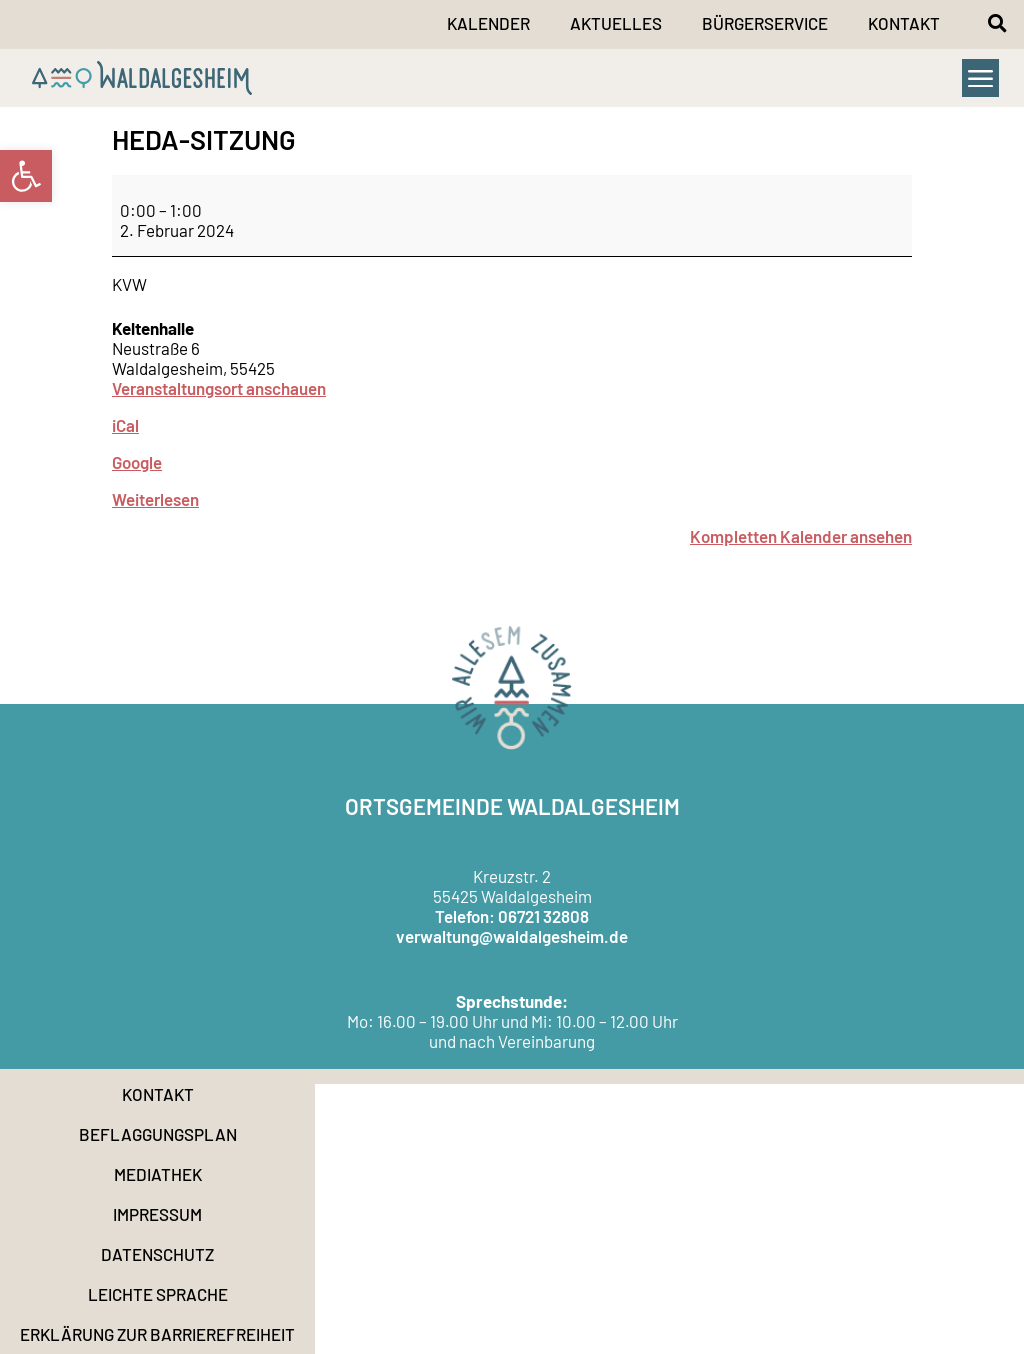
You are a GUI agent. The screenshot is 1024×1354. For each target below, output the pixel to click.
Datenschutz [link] (157, 1254)
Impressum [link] (157, 1214)
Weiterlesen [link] (155, 499)
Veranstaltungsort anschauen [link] (219, 388)
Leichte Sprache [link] (158, 1294)
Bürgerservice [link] (765, 23)
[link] (26, 176)
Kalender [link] (488, 23)
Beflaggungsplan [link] (158, 1134)
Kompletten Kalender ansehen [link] (801, 536)
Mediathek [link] (158, 1174)
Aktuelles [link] (616, 23)
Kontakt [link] (904, 23)
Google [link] (137, 462)
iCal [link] (125, 425)
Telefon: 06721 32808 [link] (512, 916)
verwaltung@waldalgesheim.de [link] (512, 936)
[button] (997, 23)
